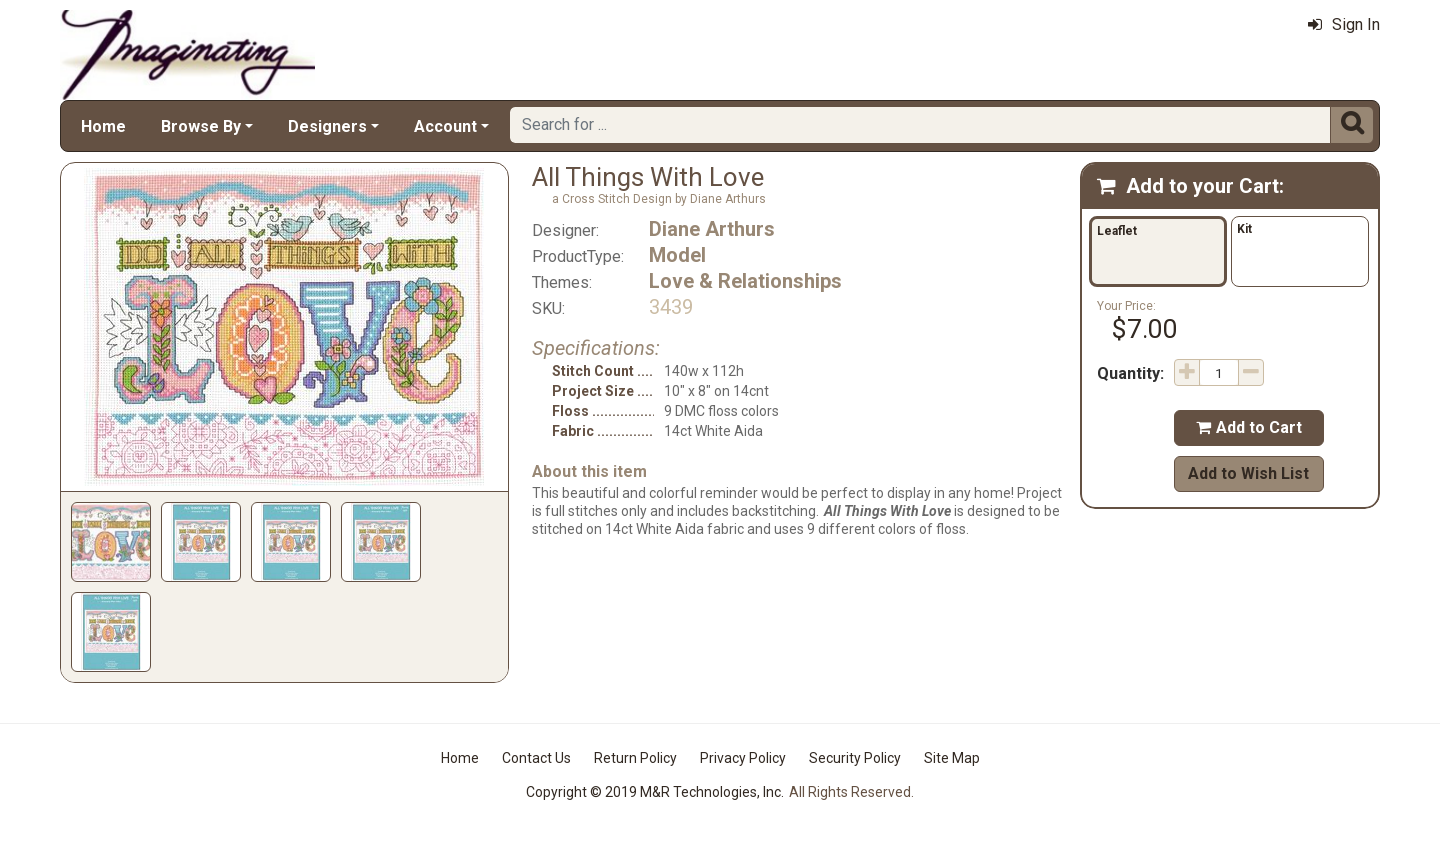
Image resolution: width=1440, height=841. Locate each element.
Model (677, 255)
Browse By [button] (201, 126)
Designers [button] (327, 126)
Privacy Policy (743, 758)
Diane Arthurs (712, 229)
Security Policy (855, 758)
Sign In (1344, 24)
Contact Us (536, 758)
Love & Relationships (745, 281)
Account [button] (445, 126)
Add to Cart (1249, 427)
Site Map (952, 758)
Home (103, 126)
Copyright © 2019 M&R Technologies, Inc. (655, 792)
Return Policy (635, 758)
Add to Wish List (1248, 473)
